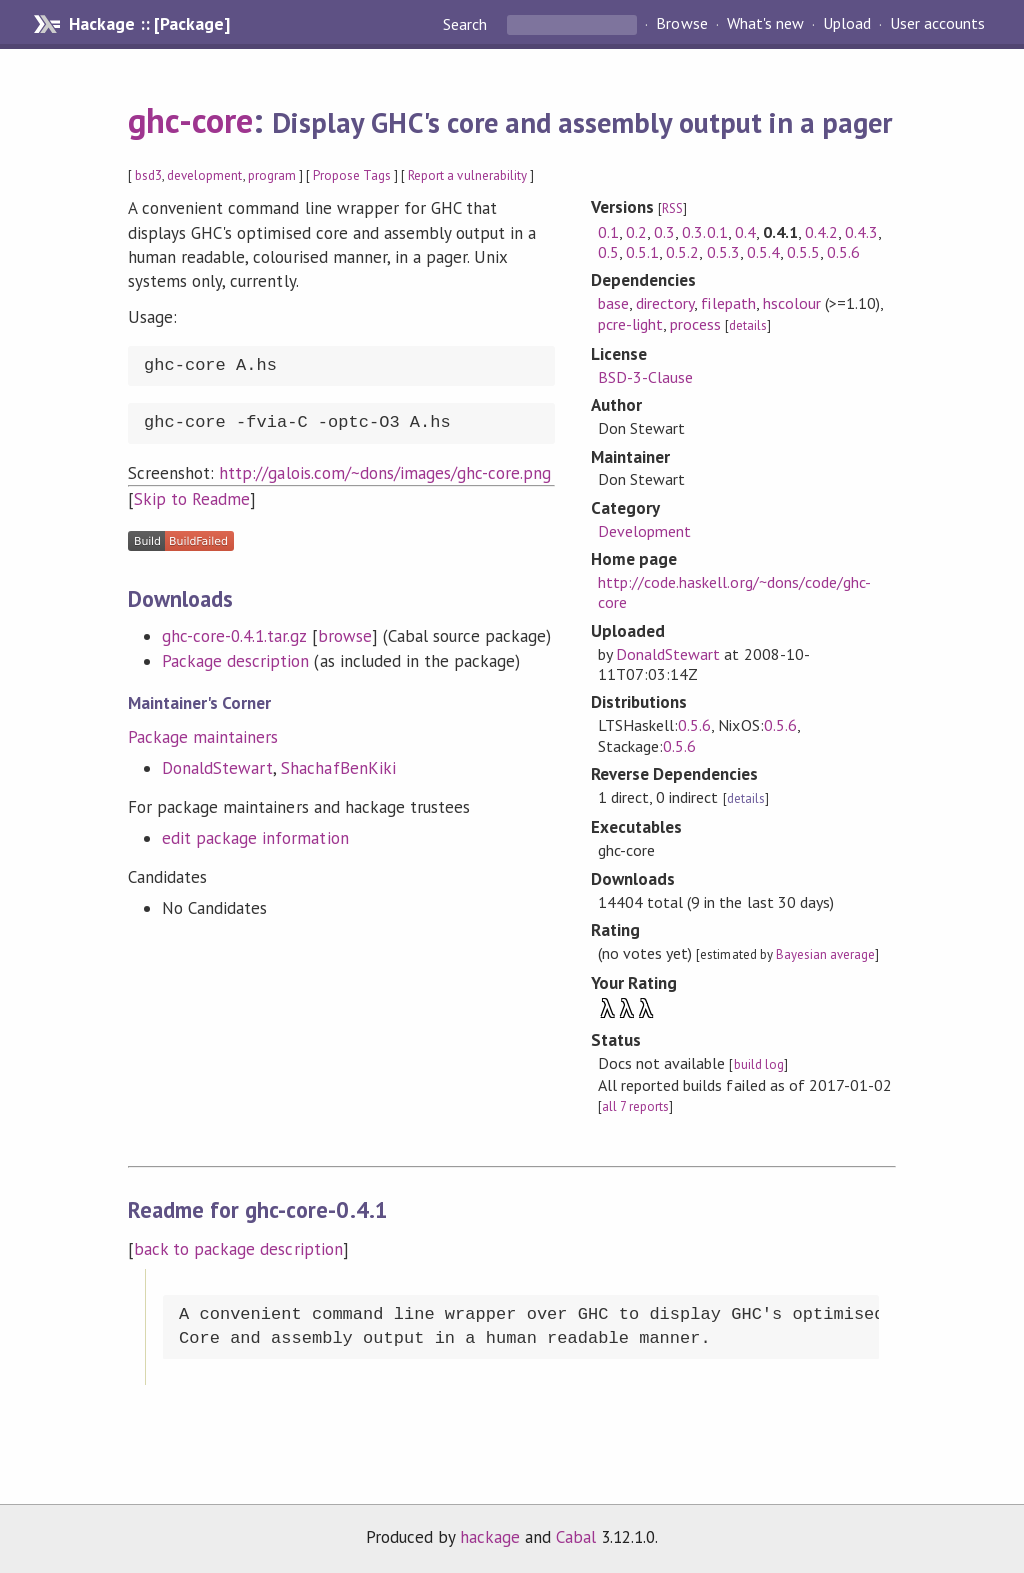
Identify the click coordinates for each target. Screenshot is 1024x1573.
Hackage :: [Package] (149, 24)
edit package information (255, 838)
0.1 (608, 232)
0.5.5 (803, 252)
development (204, 175)
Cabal (576, 1537)
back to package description (238, 1249)
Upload (847, 24)
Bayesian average (825, 954)
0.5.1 (642, 252)
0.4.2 (821, 232)
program (272, 175)
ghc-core (190, 120)
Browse (681, 24)
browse (345, 636)
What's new (765, 24)
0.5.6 (843, 252)
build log (759, 1064)
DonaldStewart (217, 768)
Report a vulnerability (467, 175)
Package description (235, 661)
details (748, 325)
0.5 (608, 252)
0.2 (636, 232)
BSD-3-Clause (645, 377)
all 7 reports (635, 1106)
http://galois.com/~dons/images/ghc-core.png (385, 473)
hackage (490, 1537)
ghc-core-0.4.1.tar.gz (234, 636)
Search (467, 24)
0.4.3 (861, 232)
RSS (672, 208)
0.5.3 (723, 252)
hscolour (792, 303)
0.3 (664, 232)
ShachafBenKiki (338, 768)
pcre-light (630, 324)
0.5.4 (763, 252)
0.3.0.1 (704, 232)
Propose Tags (352, 175)
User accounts (937, 24)
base (613, 303)
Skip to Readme (192, 499)
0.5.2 (682, 252)
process (695, 324)
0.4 (745, 232)
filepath (728, 303)
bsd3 (148, 175)
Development (644, 531)
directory (665, 303)
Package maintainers (203, 737)
